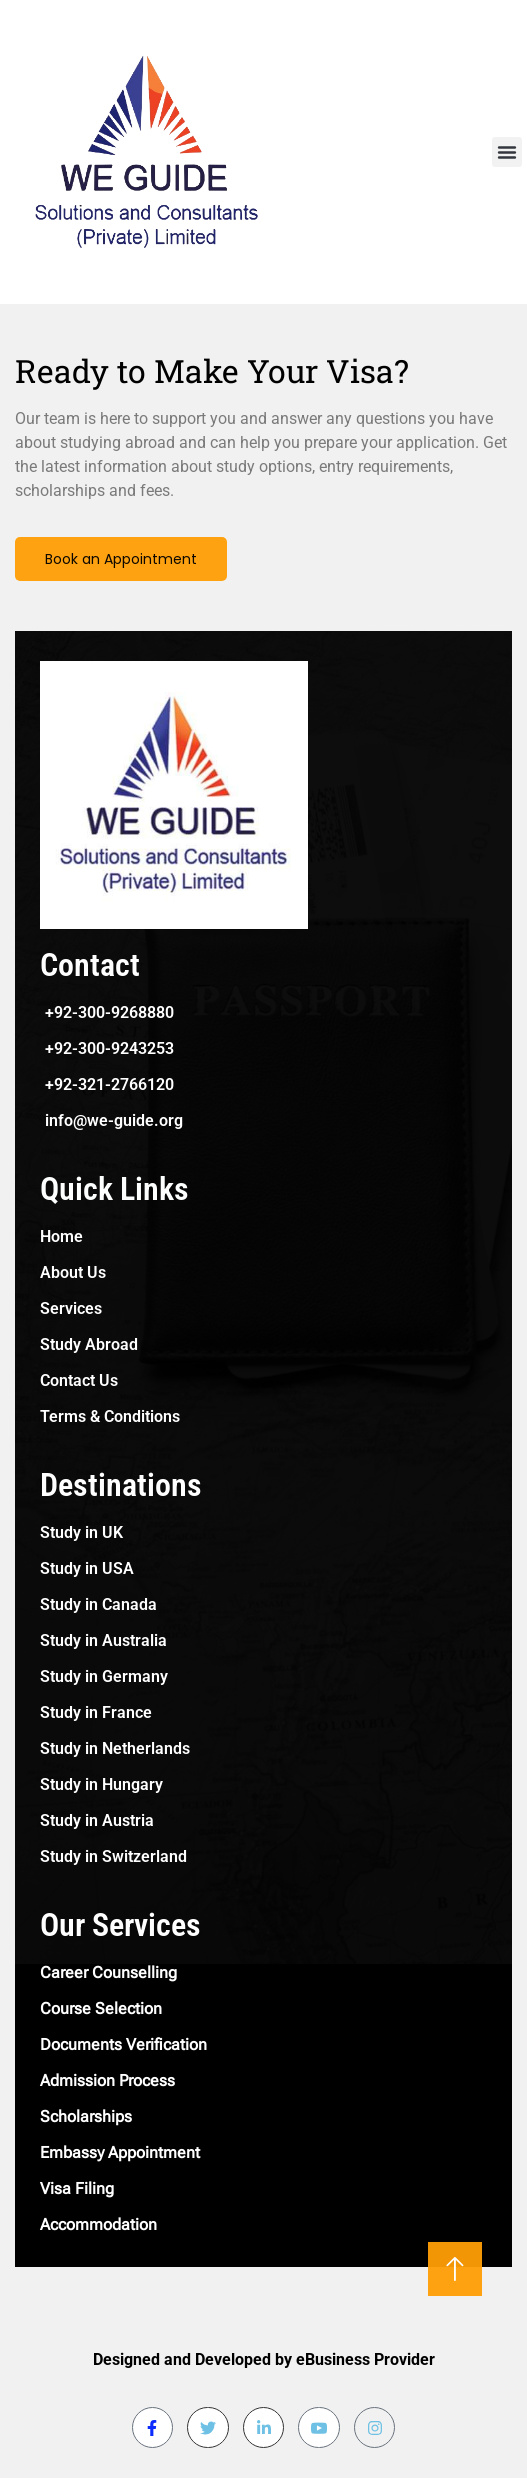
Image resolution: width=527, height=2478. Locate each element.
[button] (507, 152)
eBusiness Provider (365, 2359)
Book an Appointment (121, 559)
